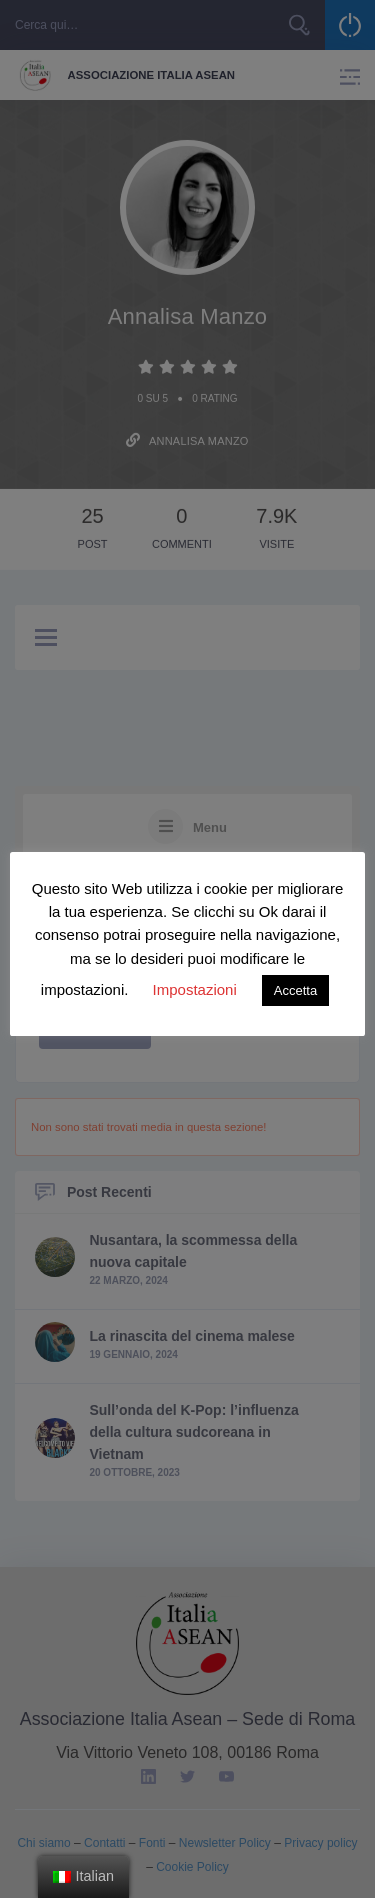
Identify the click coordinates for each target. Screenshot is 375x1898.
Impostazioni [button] (195, 989)
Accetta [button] (295, 990)
